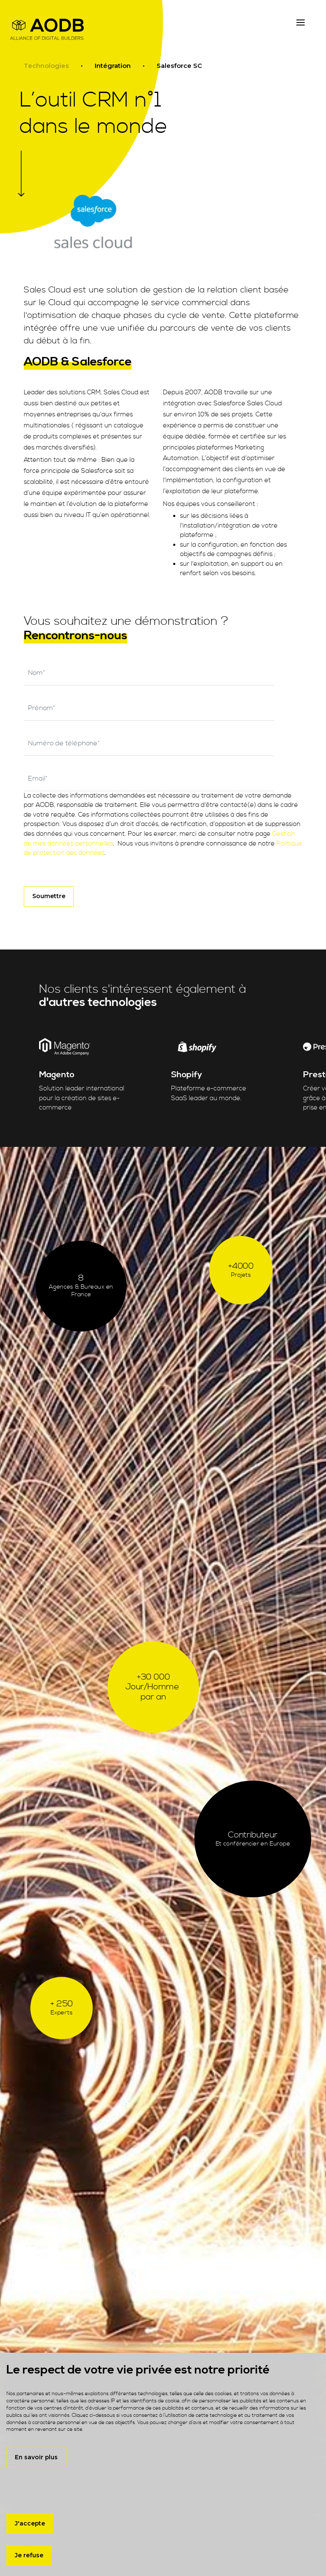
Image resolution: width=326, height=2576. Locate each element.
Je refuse (29, 2555)
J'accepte (30, 2523)
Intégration (113, 66)
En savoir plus (36, 2457)
